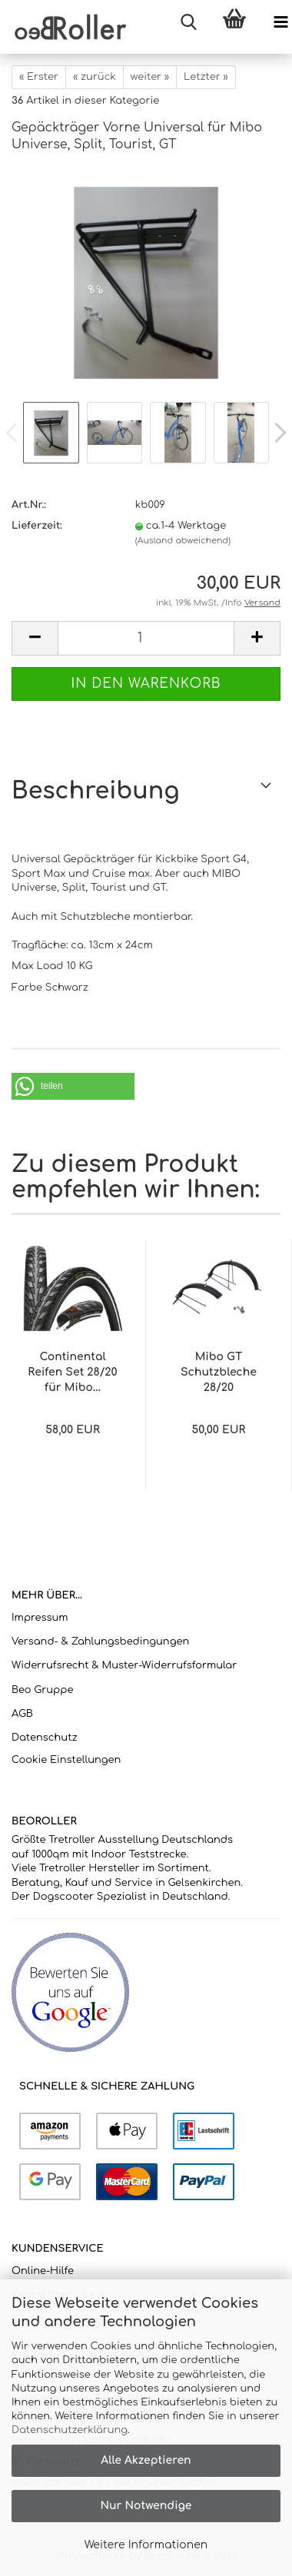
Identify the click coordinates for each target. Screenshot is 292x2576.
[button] (73, 1086)
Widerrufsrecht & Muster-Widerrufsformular (124, 1665)
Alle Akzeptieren (146, 2460)
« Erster (38, 76)
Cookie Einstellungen (66, 1759)
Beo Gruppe (42, 1690)
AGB (22, 1713)
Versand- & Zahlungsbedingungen (100, 1641)
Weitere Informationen (146, 2545)
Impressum (40, 1617)
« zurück (94, 76)
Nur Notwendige (145, 2505)
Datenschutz (45, 1737)
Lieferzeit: (37, 525)
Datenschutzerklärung (70, 2430)
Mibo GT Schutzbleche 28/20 (219, 1372)
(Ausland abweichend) (183, 541)
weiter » (150, 76)
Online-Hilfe (43, 2271)
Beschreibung (95, 791)
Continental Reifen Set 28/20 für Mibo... (72, 1372)
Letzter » (206, 76)
